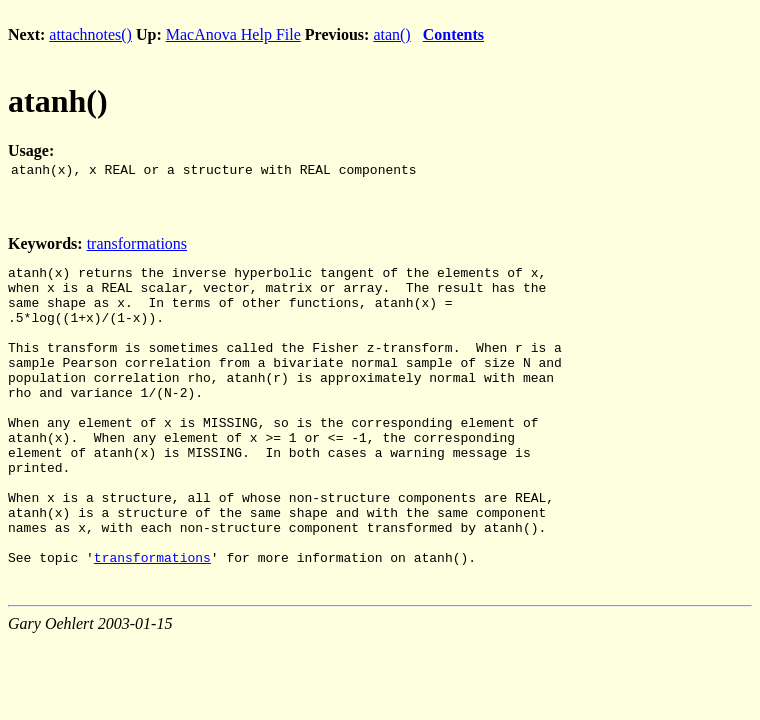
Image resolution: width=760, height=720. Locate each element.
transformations (137, 246)
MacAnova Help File (233, 34)
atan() (391, 34)
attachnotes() (90, 34)
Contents (453, 34)
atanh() (58, 101)
